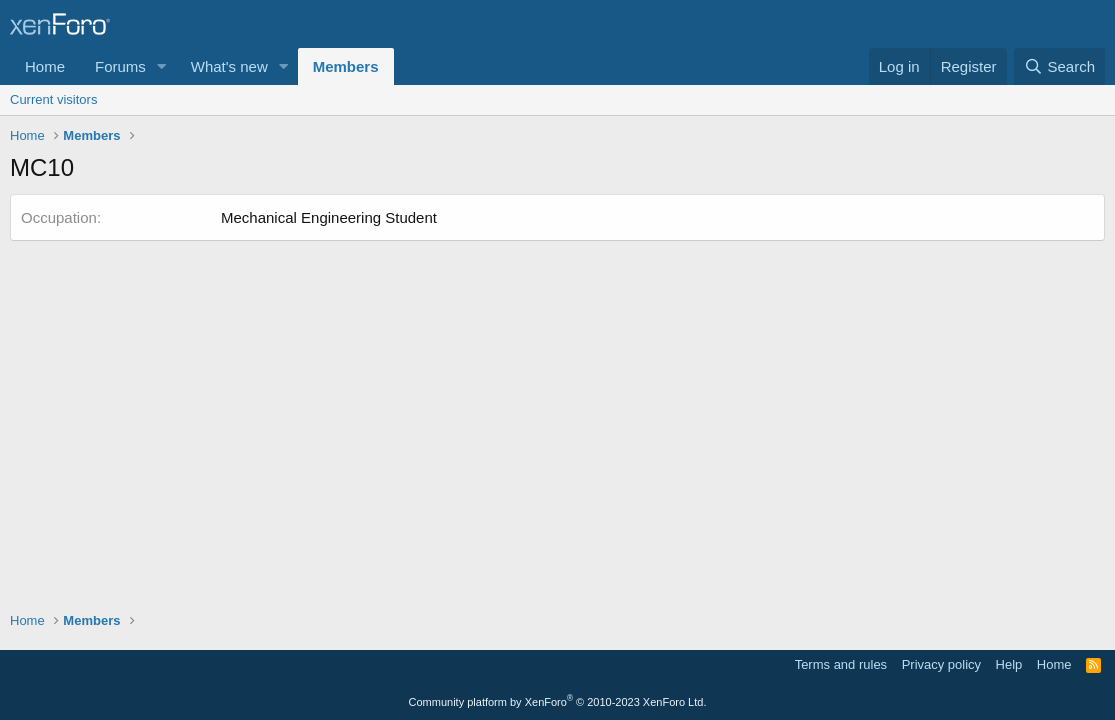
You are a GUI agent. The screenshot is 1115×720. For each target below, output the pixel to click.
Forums (120, 66)
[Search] (1059, 66)
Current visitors (53, 99)
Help (1009, 664)
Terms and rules (841, 664)
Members (346, 66)
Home (45, 66)
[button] (162, 66)
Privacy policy (941, 664)
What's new (229, 66)
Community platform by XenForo (558, 702)
